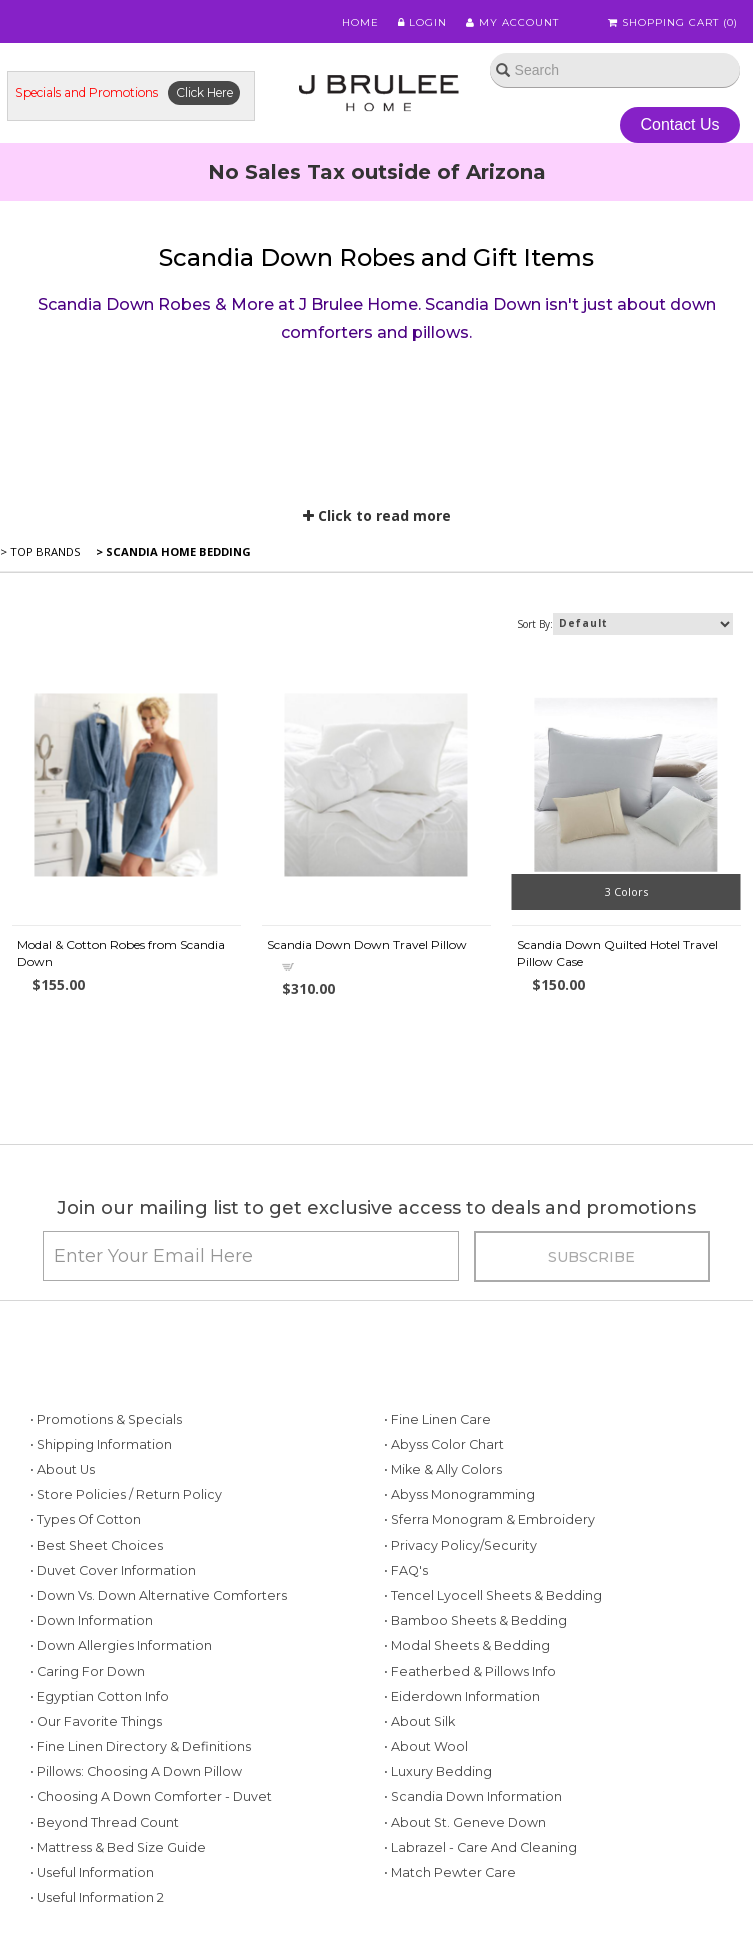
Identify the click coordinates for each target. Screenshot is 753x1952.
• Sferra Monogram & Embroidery (489, 1519)
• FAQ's (406, 1570)
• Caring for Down (87, 1671)
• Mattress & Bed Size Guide (118, 1847)
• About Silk (419, 1721)
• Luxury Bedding (438, 1771)
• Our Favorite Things (96, 1721)
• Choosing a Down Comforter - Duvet (151, 1796)
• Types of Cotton (85, 1519)
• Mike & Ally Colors (443, 1469)
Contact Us (679, 124)
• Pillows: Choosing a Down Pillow (136, 1771)
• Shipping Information (101, 1444)
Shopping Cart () (673, 22)
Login (422, 22)
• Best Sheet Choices (96, 1545)
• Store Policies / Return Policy (126, 1494)
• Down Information (91, 1620)
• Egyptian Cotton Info (99, 1696)
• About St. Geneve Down (465, 1822)
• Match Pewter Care (450, 1872)
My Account (512, 22)
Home (360, 22)
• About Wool (426, 1746)
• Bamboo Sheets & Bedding (475, 1620)
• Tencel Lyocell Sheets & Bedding (493, 1595)
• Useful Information (92, 1872)
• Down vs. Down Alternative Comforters (158, 1595)
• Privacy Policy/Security (460, 1545)
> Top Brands (40, 551)
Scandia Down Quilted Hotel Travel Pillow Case (617, 953)
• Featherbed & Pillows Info (470, 1671)
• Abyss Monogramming (459, 1494)
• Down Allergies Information (121, 1645)
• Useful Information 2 (97, 1897)
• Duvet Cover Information (113, 1570)
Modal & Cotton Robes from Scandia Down (121, 953)
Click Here (204, 92)
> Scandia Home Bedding (172, 551)
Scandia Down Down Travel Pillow (367, 944)
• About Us (62, 1469)
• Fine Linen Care (437, 1419)
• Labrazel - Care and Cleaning (480, 1847)
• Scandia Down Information (473, 1796)
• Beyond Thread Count (104, 1822)
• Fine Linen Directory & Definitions (140, 1746)
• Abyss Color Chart (444, 1444)
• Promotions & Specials (106, 1419)
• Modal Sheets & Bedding (467, 1645)
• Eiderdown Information (462, 1696)
